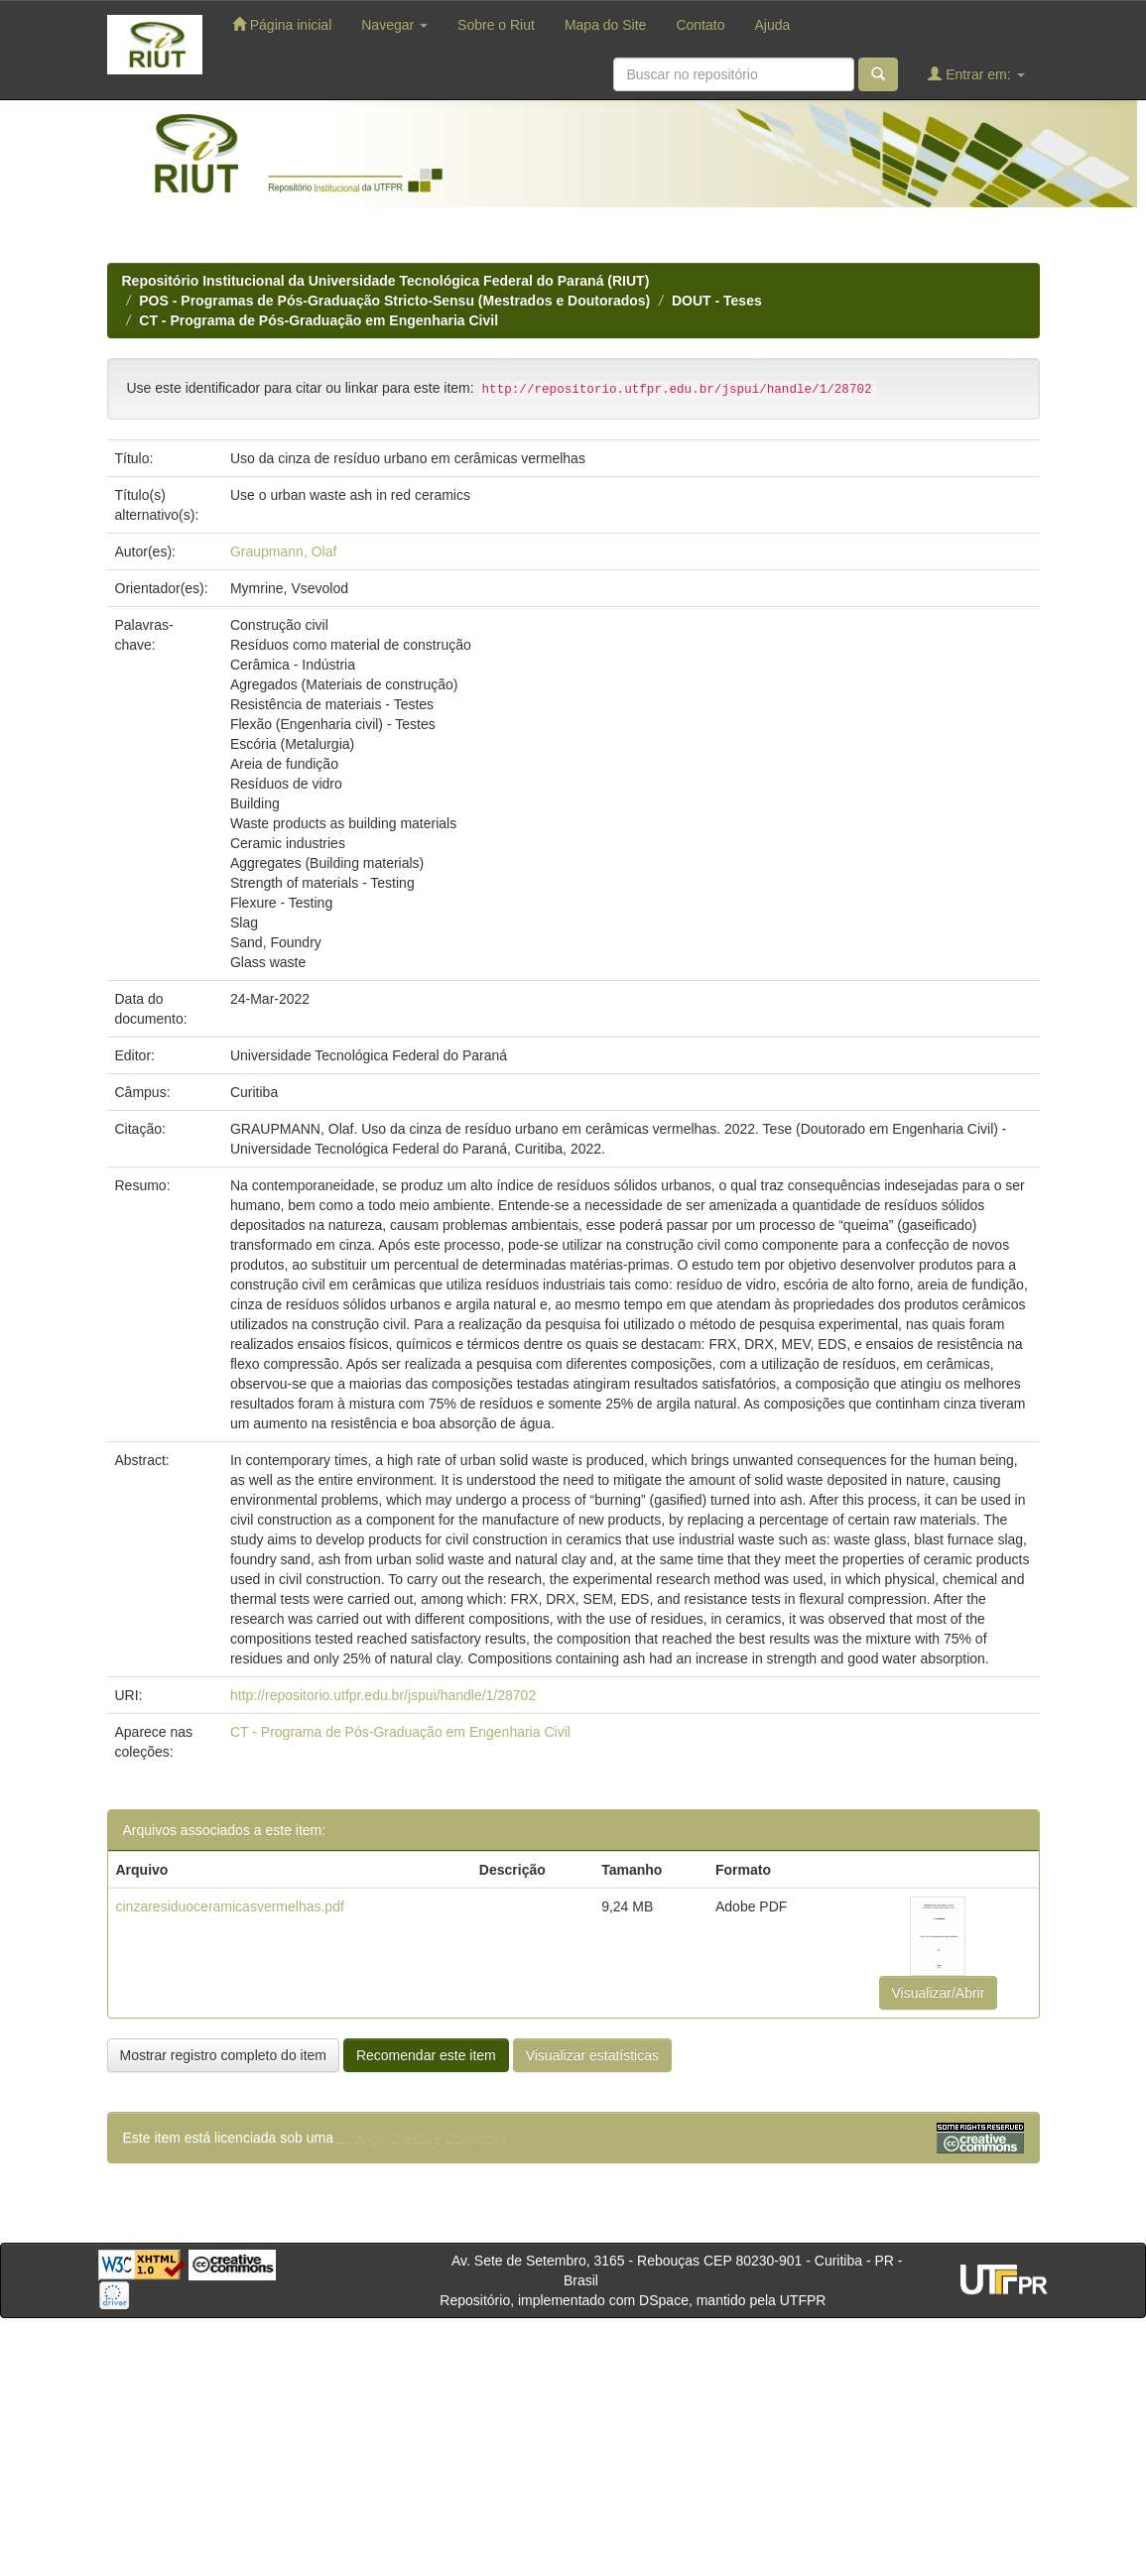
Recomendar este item (426, 2055)
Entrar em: (976, 73)
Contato (700, 25)
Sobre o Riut (496, 25)
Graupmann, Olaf (283, 551)
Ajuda (772, 25)
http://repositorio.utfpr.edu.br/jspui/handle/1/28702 (383, 1695)
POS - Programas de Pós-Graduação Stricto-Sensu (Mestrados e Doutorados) (394, 300)
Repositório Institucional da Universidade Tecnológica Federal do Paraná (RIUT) (386, 281)
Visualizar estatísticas (592, 2055)
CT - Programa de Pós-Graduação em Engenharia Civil (318, 320)
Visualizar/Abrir (938, 1993)
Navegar (394, 25)
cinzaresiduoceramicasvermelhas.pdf (230, 1906)
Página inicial (281, 24)
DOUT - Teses (717, 300)
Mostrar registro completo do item (223, 2055)
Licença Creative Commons (422, 2138)
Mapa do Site (606, 25)
